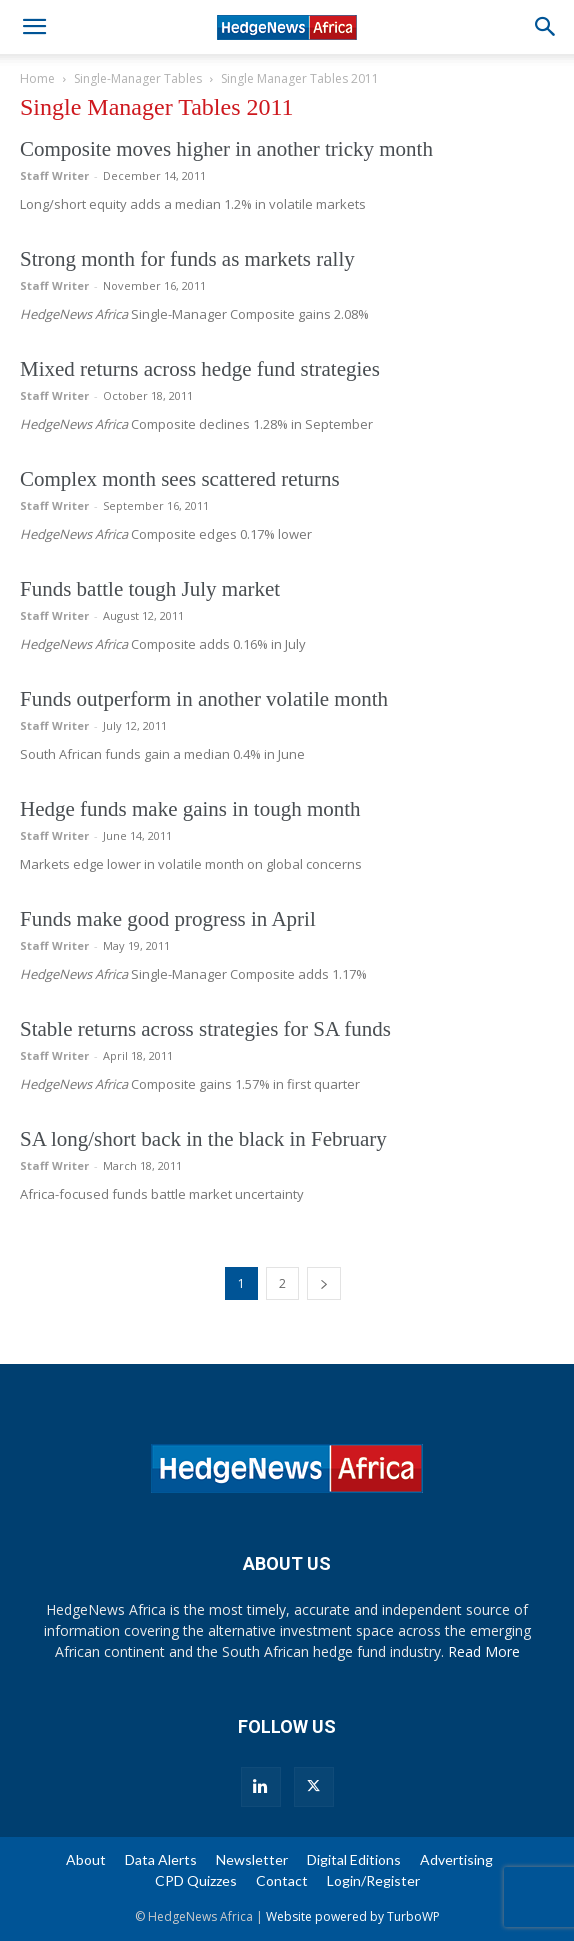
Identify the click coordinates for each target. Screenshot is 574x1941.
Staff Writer (54, 175)
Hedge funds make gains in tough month (190, 809)
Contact (282, 1880)
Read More (484, 1651)
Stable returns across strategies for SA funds (205, 1029)
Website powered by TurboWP (353, 1916)
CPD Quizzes (196, 1880)
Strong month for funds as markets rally (187, 259)
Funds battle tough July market (150, 589)
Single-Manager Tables (138, 78)
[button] (34, 27)
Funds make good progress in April (168, 919)
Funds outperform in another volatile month (204, 699)
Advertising (456, 1859)
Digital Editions (354, 1859)
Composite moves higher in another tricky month (226, 149)
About (86, 1859)
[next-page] (324, 1283)
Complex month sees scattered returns (180, 479)
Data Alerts (161, 1859)
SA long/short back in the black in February (203, 1139)
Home (37, 78)
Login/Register (373, 1880)
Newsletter (252, 1859)
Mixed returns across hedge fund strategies (200, 369)
